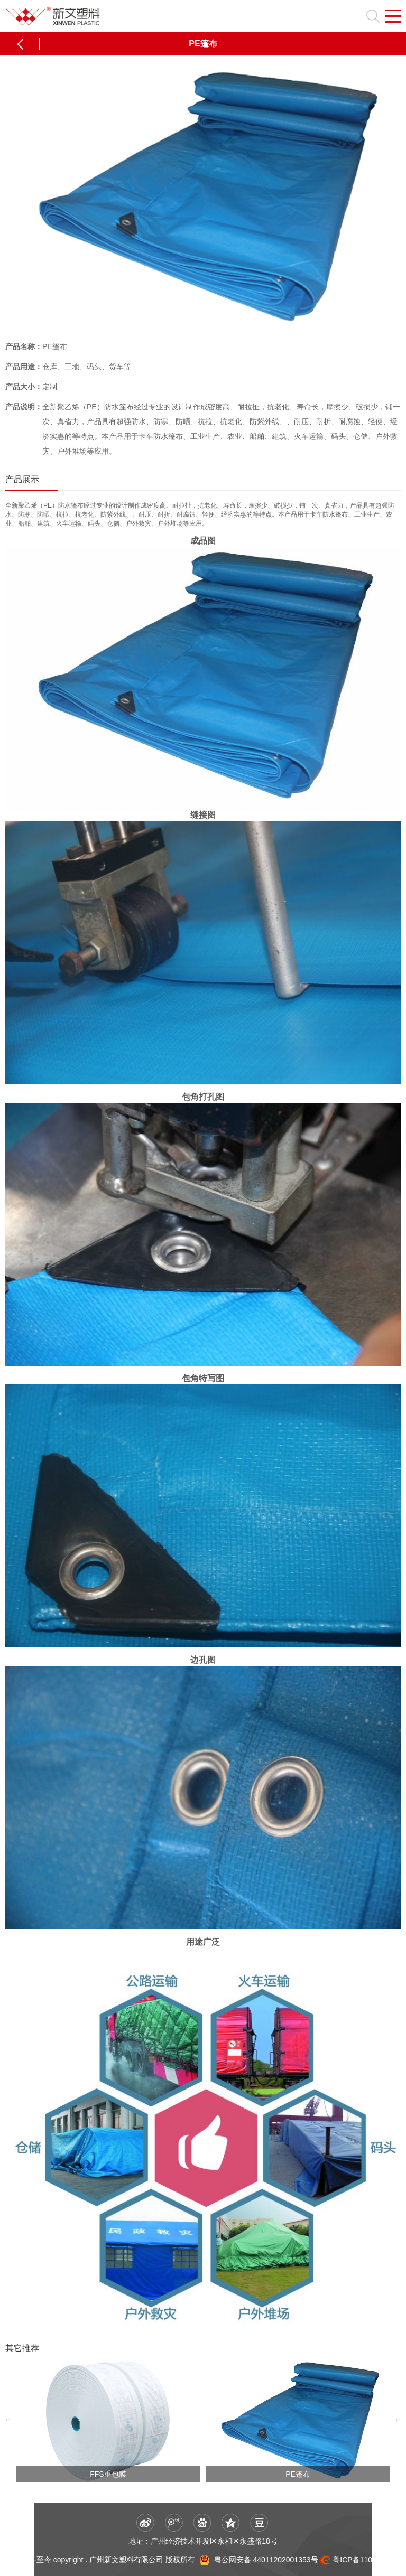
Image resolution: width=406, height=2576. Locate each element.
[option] (108, 2420)
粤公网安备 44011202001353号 (265, 2559)
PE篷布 (297, 2474)
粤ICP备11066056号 (366, 2559)
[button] (8, 2421)
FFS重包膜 (108, 2474)
